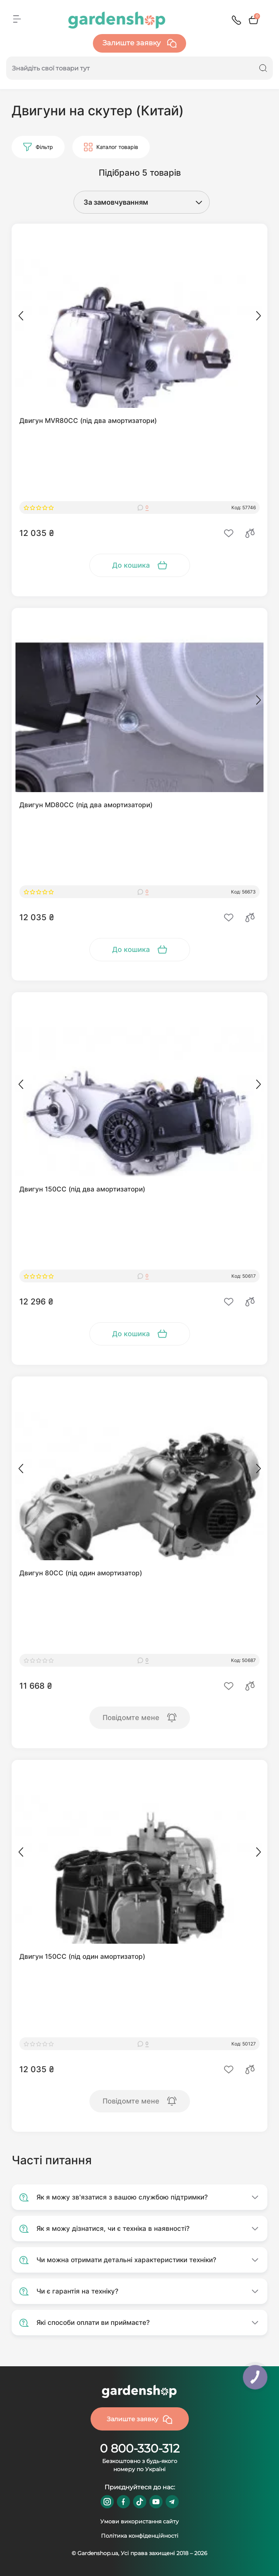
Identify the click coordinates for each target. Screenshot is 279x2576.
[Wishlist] (228, 533)
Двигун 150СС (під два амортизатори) (82, 1189)
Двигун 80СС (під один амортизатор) (80, 1573)
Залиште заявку (139, 43)
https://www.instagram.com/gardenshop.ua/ (107, 2501)
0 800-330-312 (140, 2448)
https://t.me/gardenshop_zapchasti (172, 2501)
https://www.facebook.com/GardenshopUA (123, 2501)
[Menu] (17, 19)
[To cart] (139, 565)
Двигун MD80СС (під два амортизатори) (85, 805)
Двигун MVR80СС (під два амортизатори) (88, 420)
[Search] (263, 68)
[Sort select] (134, 202)
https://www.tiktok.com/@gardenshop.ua (139, 2501)
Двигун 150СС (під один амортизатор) (82, 1956)
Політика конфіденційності (139, 2535)
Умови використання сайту (139, 2521)
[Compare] (250, 533)
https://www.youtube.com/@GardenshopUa (156, 2501)
